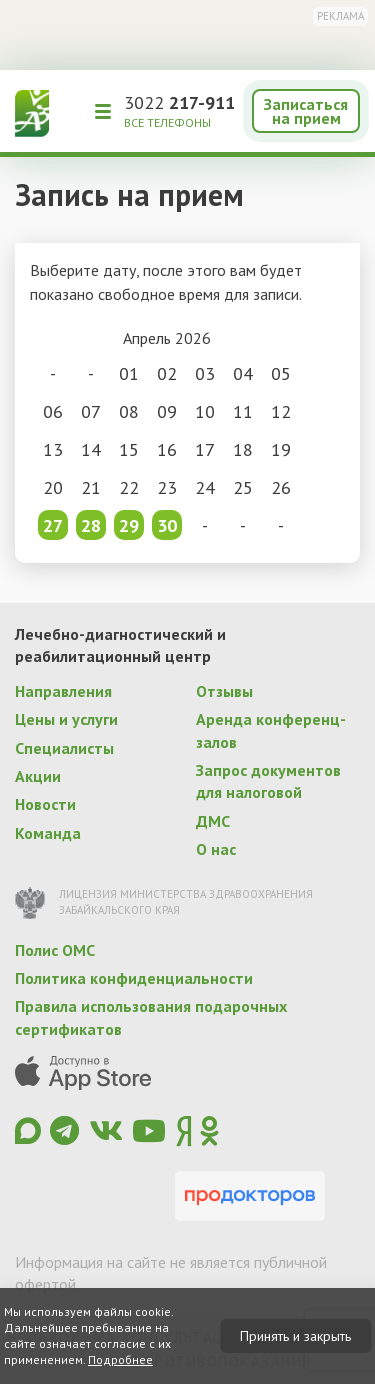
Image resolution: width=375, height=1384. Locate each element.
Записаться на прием (306, 111)
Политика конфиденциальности (134, 978)
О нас (216, 849)
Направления (63, 691)
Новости (45, 804)
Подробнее (120, 1359)
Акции (38, 776)
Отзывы (224, 691)
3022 (179, 102)
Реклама (340, 16)
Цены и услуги (66, 719)
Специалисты (64, 748)
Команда (48, 833)
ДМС (213, 821)
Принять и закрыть (295, 1336)
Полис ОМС (55, 950)
